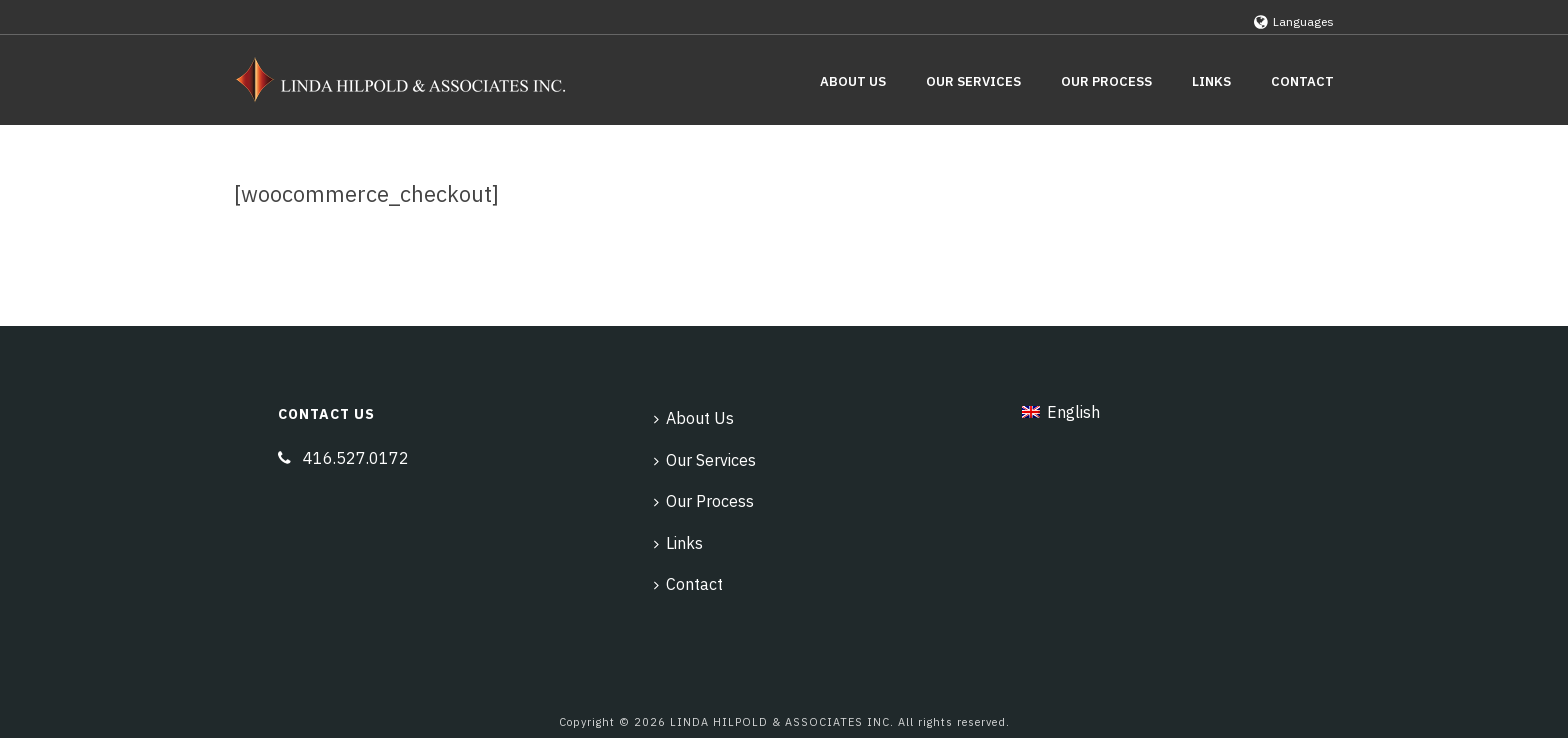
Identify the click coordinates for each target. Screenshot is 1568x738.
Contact (1302, 81)
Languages (1294, 21)
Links (1211, 81)
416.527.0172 (356, 458)
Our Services (973, 81)
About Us (853, 81)
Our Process (1106, 81)
